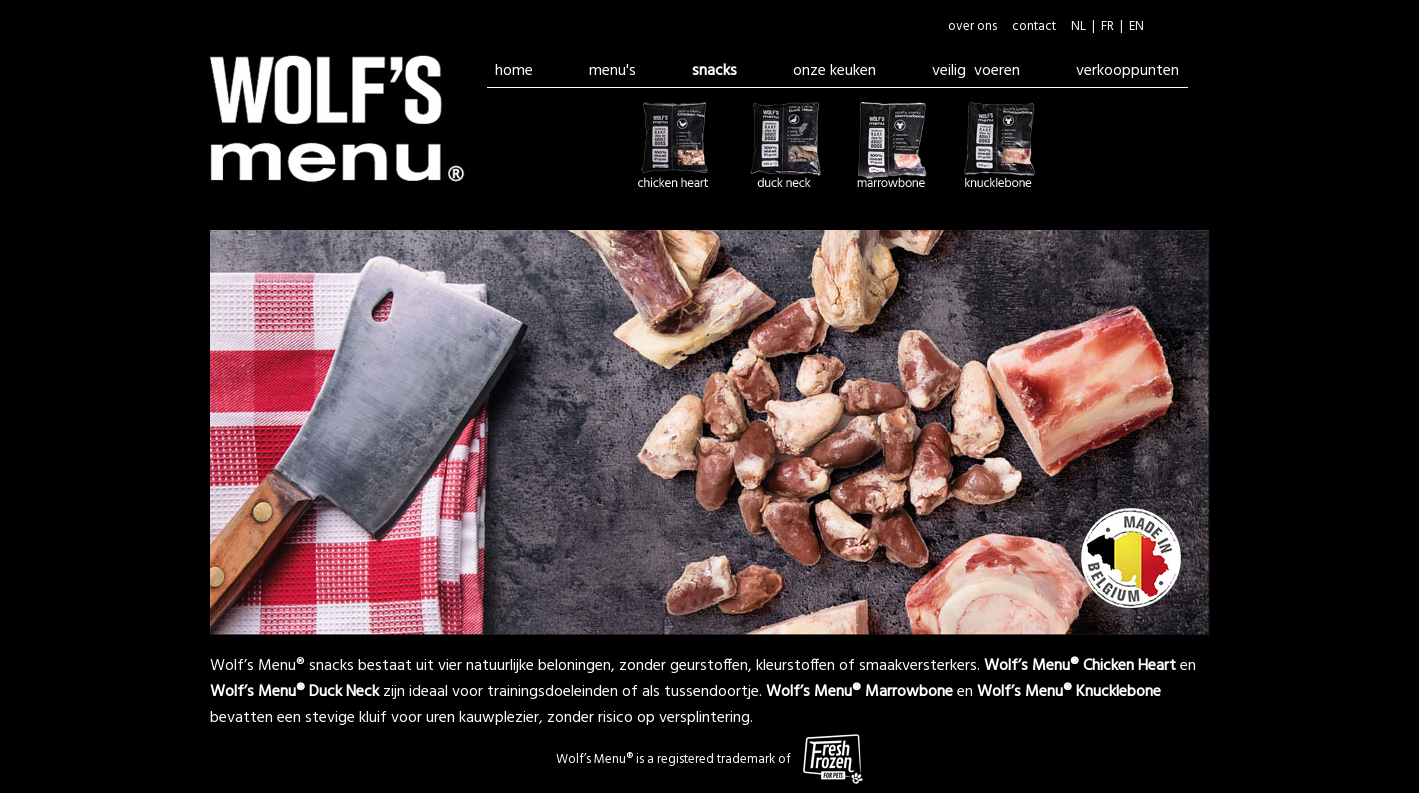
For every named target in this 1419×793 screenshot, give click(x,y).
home (514, 71)
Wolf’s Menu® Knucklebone (1069, 692)
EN (1136, 26)
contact (1034, 26)
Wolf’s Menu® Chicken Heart (1080, 666)
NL (1078, 26)
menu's (612, 71)
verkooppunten (1127, 71)
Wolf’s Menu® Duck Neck (294, 692)
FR (1107, 26)
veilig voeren (976, 71)
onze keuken (834, 71)
